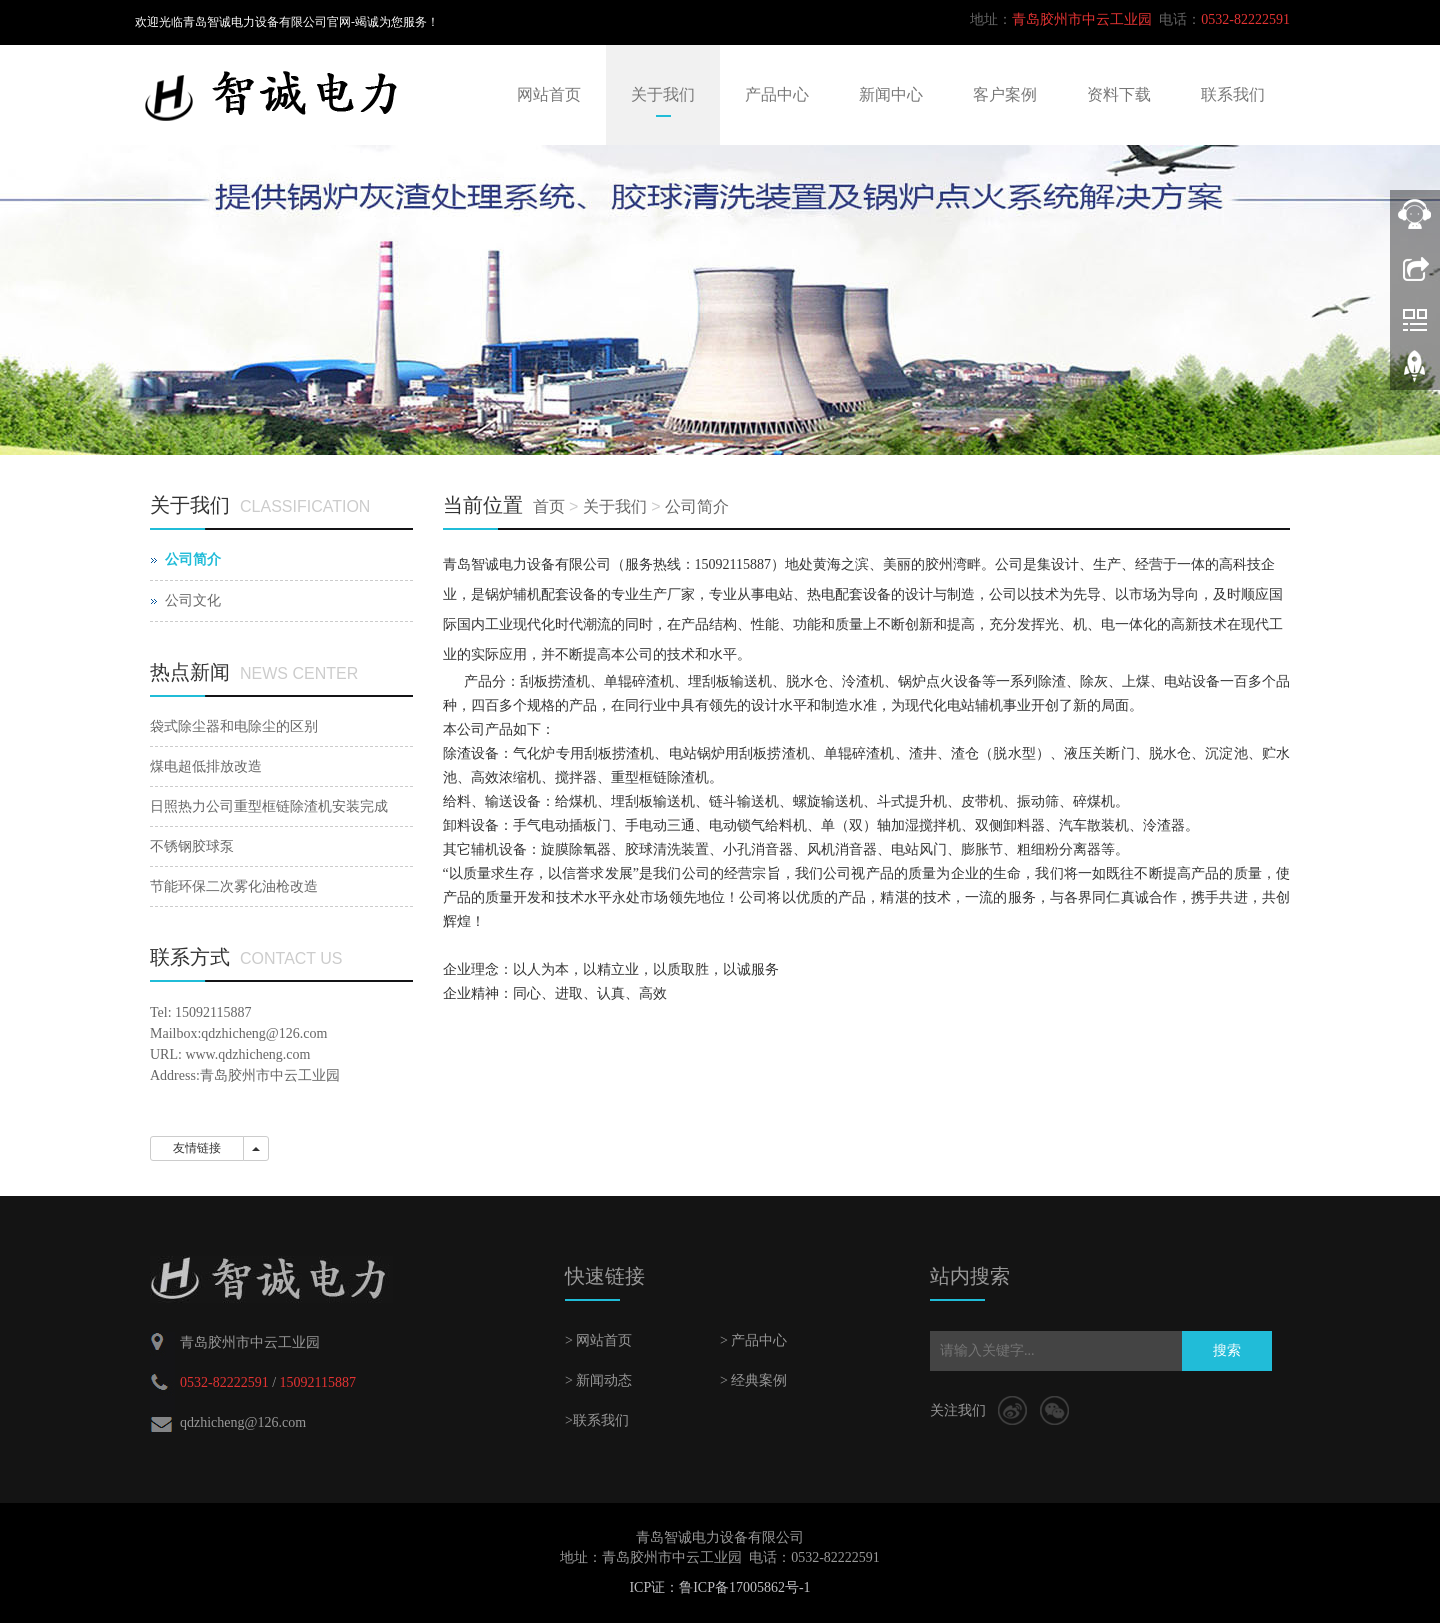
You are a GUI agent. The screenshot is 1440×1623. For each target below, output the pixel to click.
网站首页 (549, 94)
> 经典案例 (753, 1380)
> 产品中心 (753, 1340)
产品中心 (777, 94)
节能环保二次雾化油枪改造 (234, 886)
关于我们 (663, 94)
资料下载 (1119, 94)
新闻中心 (891, 94)
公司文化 (193, 600)
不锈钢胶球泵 (192, 846)
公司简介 (697, 506)
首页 (549, 506)
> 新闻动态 (598, 1380)
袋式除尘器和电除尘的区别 (234, 726)
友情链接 (197, 1148)
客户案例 (1005, 94)
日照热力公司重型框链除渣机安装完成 (269, 806)
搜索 (1227, 1350)
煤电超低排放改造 (206, 766)
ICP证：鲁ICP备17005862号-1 (719, 1587)
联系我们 (1233, 94)
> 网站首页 (598, 1340)
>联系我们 (597, 1420)
